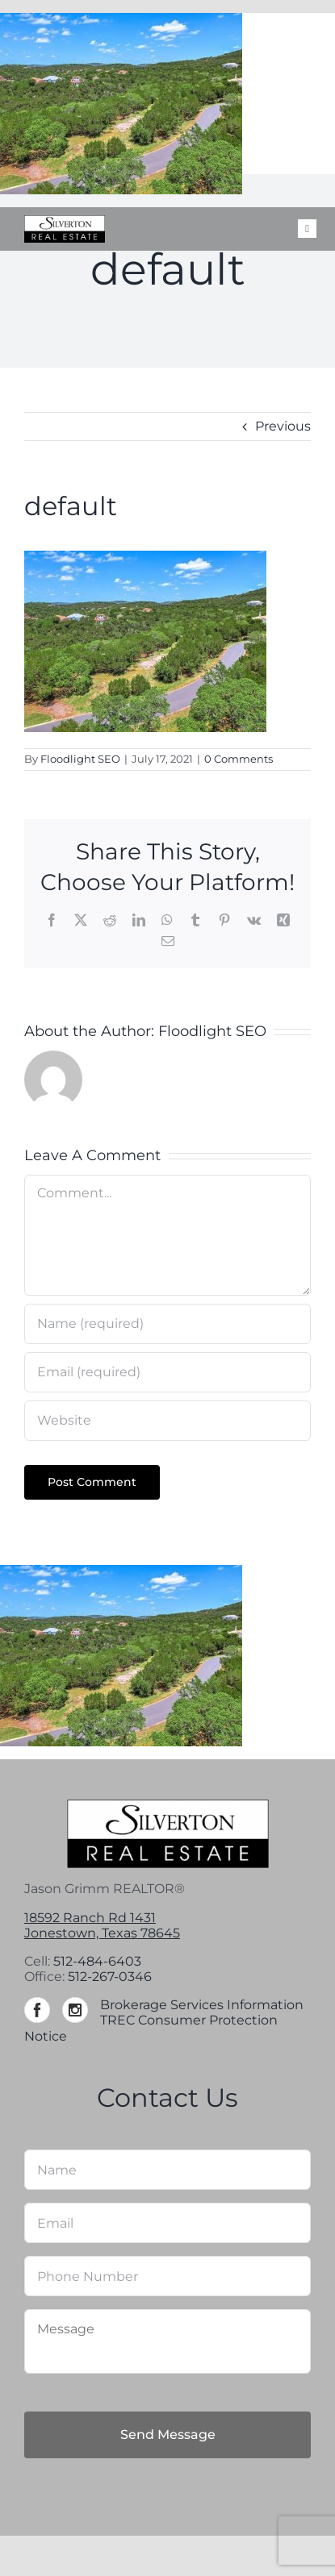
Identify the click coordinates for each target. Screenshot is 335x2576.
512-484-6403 (97, 1961)
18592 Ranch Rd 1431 (90, 1917)
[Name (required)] (167, 1324)
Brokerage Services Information (202, 2004)
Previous (283, 426)
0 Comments (238, 758)
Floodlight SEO (80, 758)
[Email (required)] (167, 1372)
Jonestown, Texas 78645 (102, 1933)
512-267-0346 (110, 1976)
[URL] (167, 1420)
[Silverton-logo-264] (64, 221)
